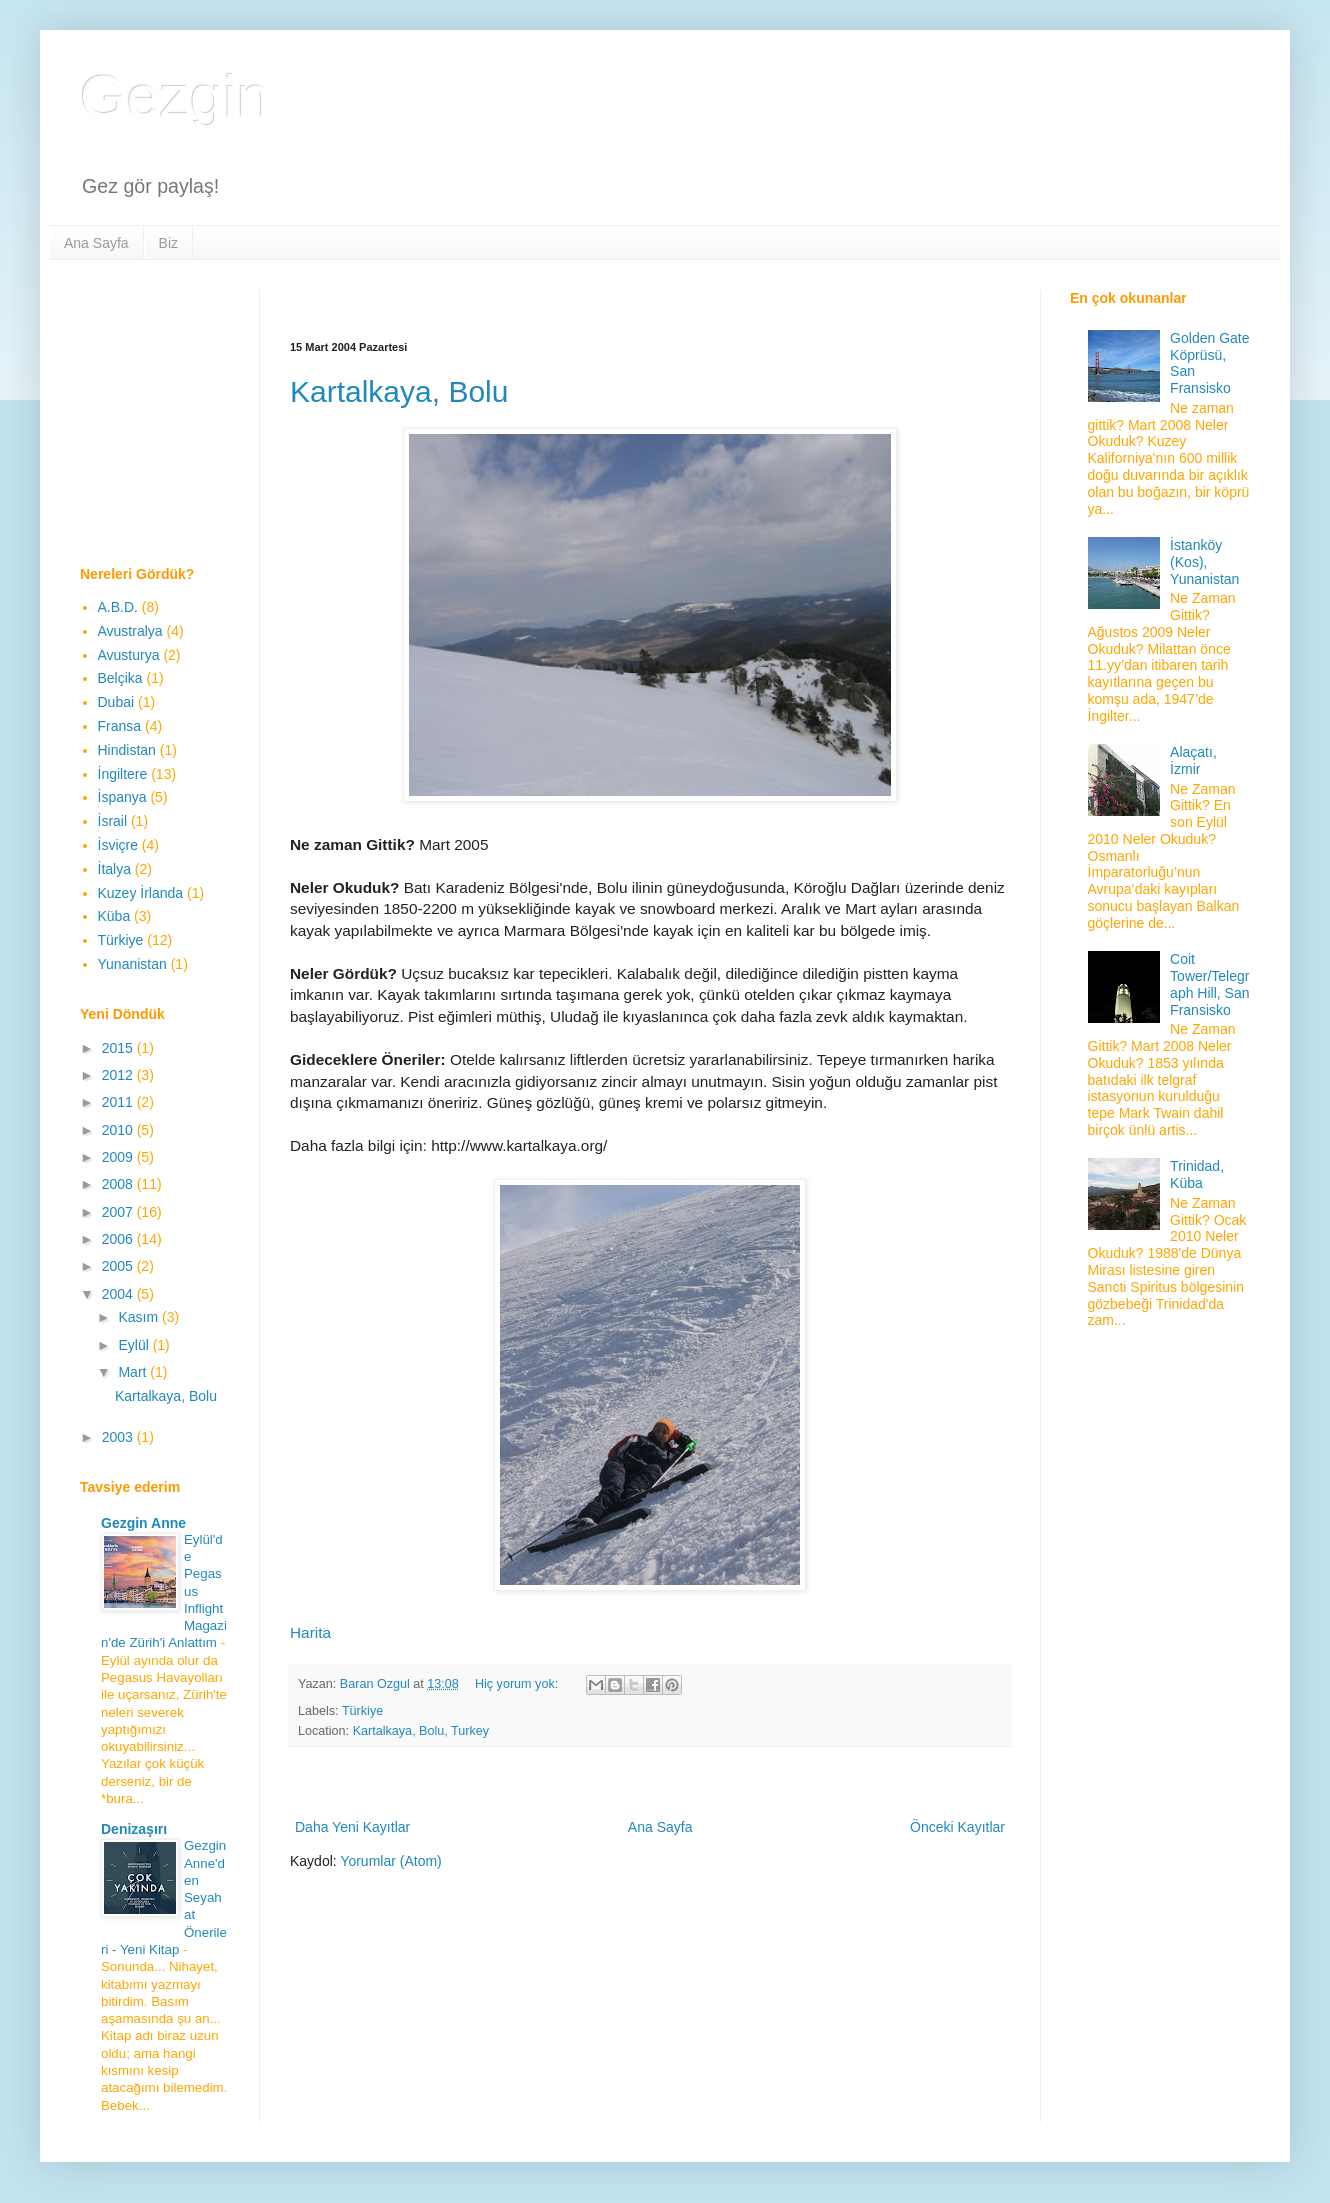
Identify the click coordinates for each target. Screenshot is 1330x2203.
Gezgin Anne (143, 1523)
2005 (119, 1266)
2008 (119, 1184)
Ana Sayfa (96, 243)
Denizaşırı (134, 1829)
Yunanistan (132, 964)
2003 (119, 1437)
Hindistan (127, 750)
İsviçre (118, 845)
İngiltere (123, 774)
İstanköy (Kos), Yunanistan (1204, 562)
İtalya (114, 869)
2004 (119, 1294)
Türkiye (362, 1711)
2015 (119, 1048)
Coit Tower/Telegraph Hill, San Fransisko (1209, 984)
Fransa (120, 726)
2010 (119, 1130)
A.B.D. (118, 607)
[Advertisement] (654, 297)
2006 (119, 1239)
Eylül (135, 1345)
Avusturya (129, 655)
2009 (119, 1157)
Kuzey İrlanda (141, 893)
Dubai (116, 702)
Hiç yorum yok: (518, 1684)
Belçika (120, 678)
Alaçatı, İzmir (1193, 760)
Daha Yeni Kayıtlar (352, 1827)
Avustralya (130, 631)
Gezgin (175, 96)
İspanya (122, 797)
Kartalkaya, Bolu (399, 391)
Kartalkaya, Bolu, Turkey (421, 1731)
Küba (114, 916)
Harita (310, 1632)
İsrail (113, 821)
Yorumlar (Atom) (390, 1861)
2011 (119, 1102)
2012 (119, 1075)
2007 (119, 1212)
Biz (168, 243)
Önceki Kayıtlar (957, 1827)
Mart (134, 1372)
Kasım (140, 1317)
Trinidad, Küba (1197, 1174)
